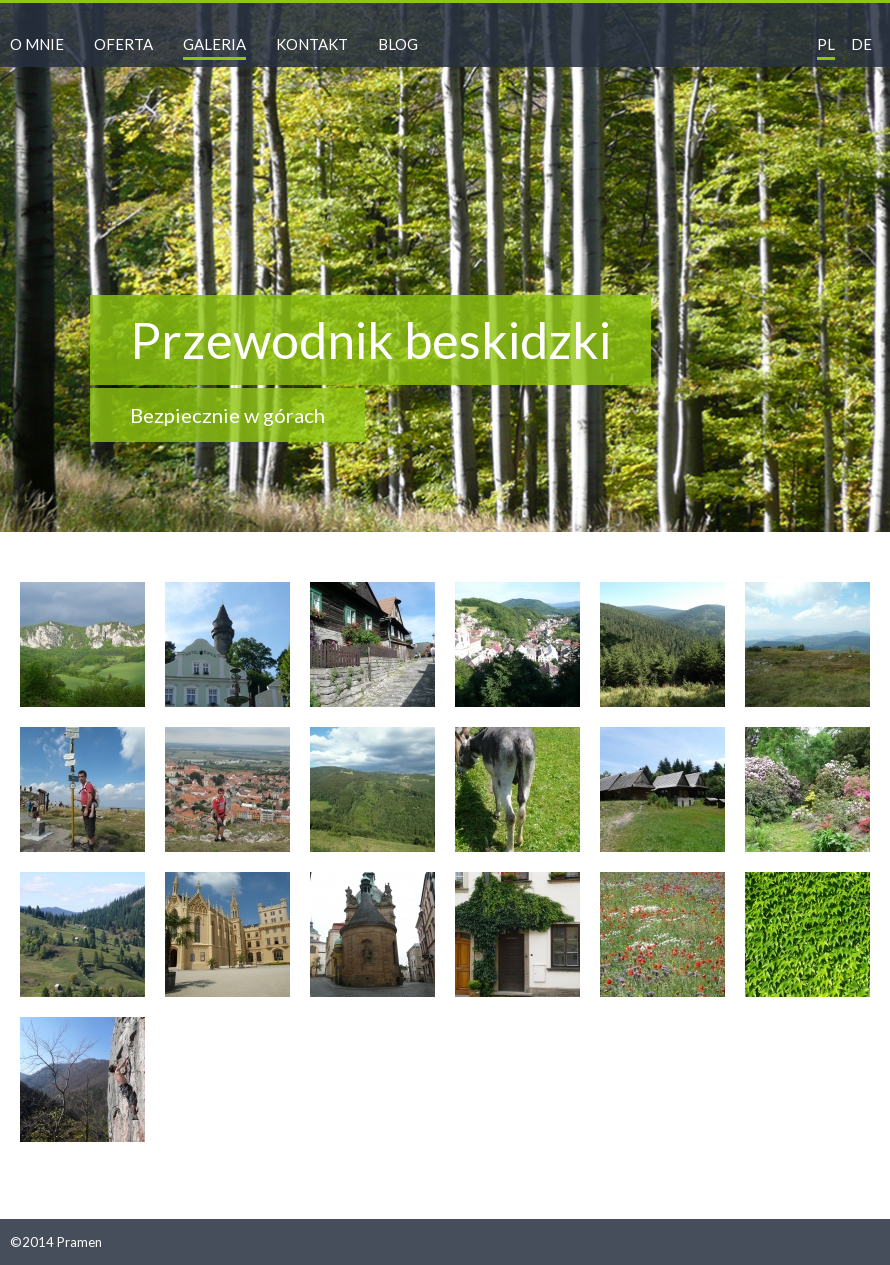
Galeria (214, 44)
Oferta (123, 44)
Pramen (79, 1242)
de (861, 44)
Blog (398, 44)
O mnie (37, 44)
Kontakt (312, 44)
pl (826, 44)
